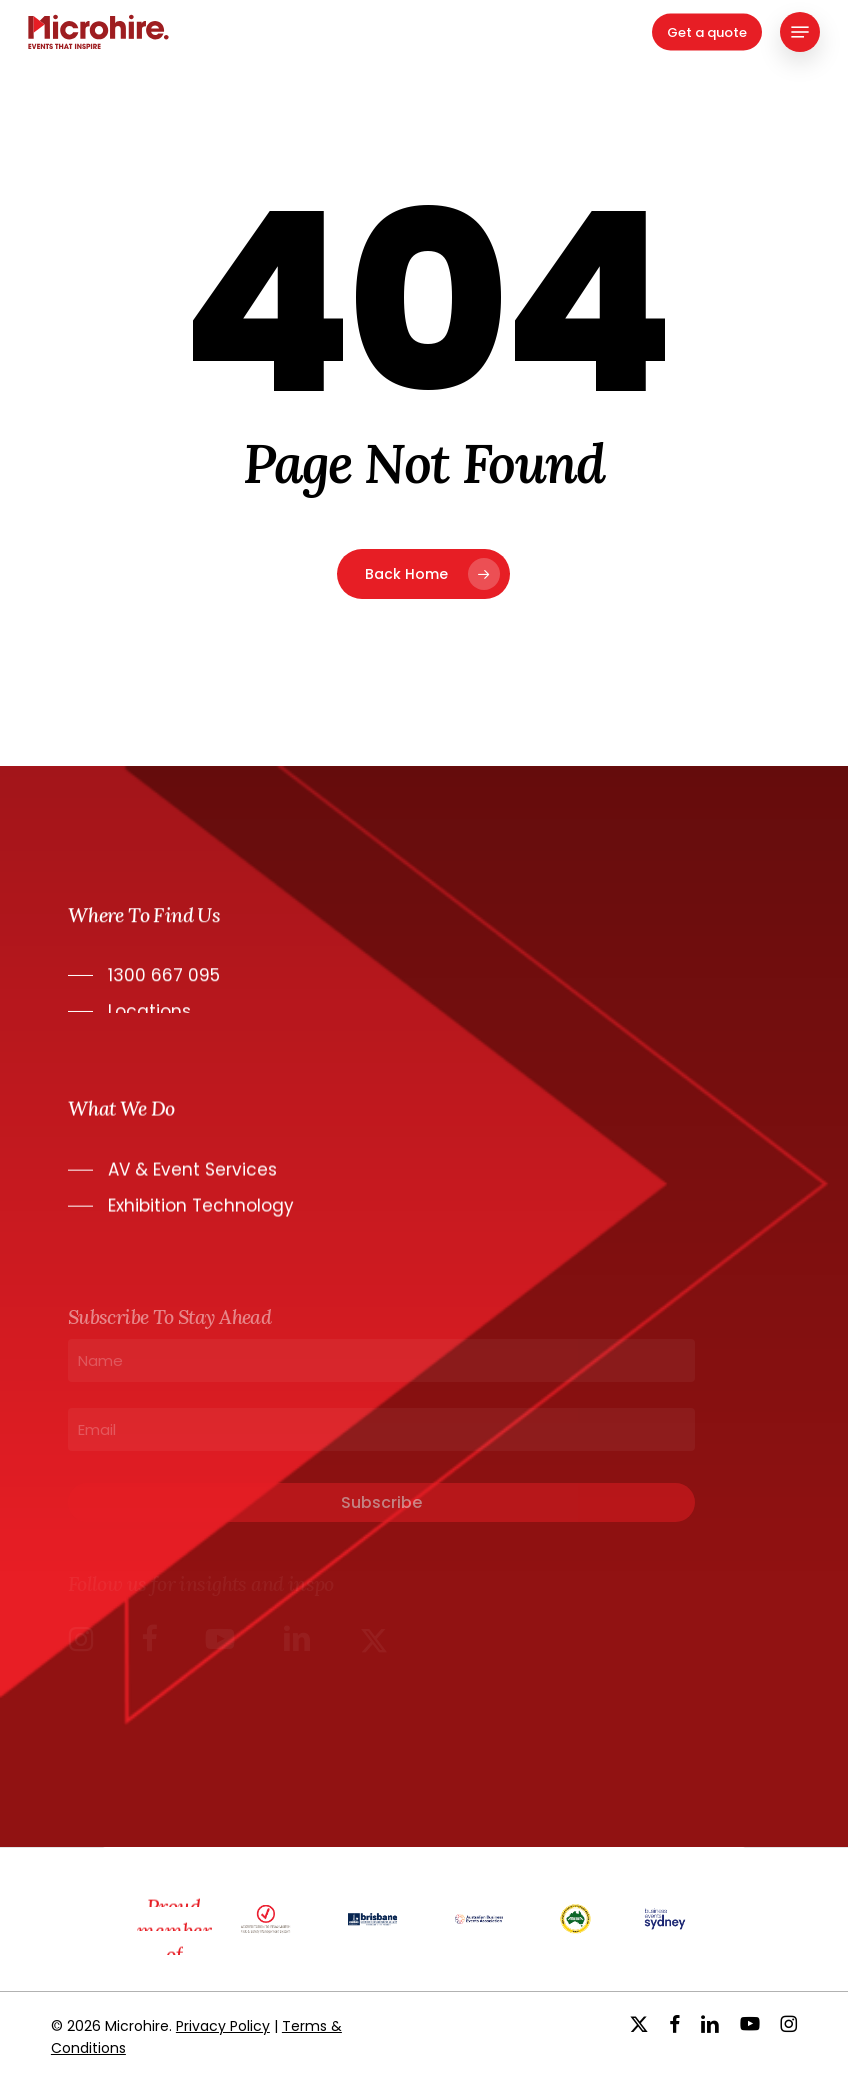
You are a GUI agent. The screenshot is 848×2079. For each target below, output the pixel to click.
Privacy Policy (223, 2026)
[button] (800, 32)
